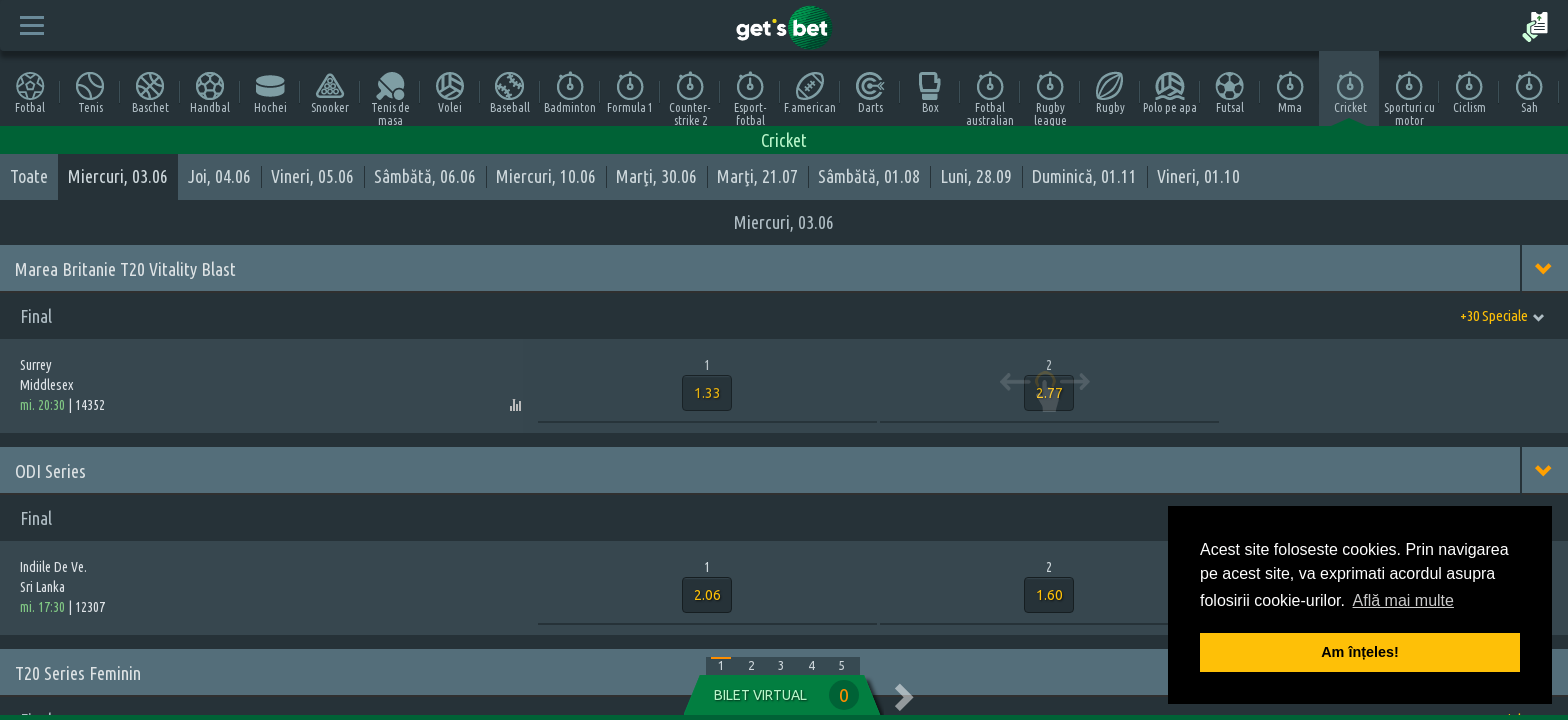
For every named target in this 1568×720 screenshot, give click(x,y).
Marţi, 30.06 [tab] (656, 176)
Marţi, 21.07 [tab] (757, 176)
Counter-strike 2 (690, 98)
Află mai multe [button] (1403, 600)
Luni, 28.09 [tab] (976, 176)
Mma (1290, 92)
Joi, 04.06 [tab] (219, 176)
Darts (870, 92)
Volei (450, 92)
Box (930, 92)
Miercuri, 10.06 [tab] (546, 176)
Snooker (330, 92)
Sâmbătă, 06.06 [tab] (425, 176)
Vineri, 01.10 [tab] (1198, 176)
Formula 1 (630, 92)
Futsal (1230, 92)
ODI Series (50, 471)
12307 (90, 607)
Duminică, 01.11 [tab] (1084, 176)
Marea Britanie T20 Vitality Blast (125, 269)
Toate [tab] (29, 176)
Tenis (90, 92)
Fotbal (30, 92)
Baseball (510, 92)
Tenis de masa (390, 98)
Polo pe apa (1170, 92)
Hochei (270, 92)
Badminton (570, 92)
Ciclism (1469, 92)
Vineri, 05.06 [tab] (312, 176)
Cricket (1350, 92)
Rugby (1110, 92)
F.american (810, 92)
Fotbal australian (990, 98)
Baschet (150, 92)
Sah (1529, 92)
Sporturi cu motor (1409, 98)
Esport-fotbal (750, 98)
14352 (90, 405)
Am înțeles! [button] (1360, 652)
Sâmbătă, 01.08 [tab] (869, 176)
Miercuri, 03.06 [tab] (118, 176)
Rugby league (1050, 98)
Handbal (210, 92)
